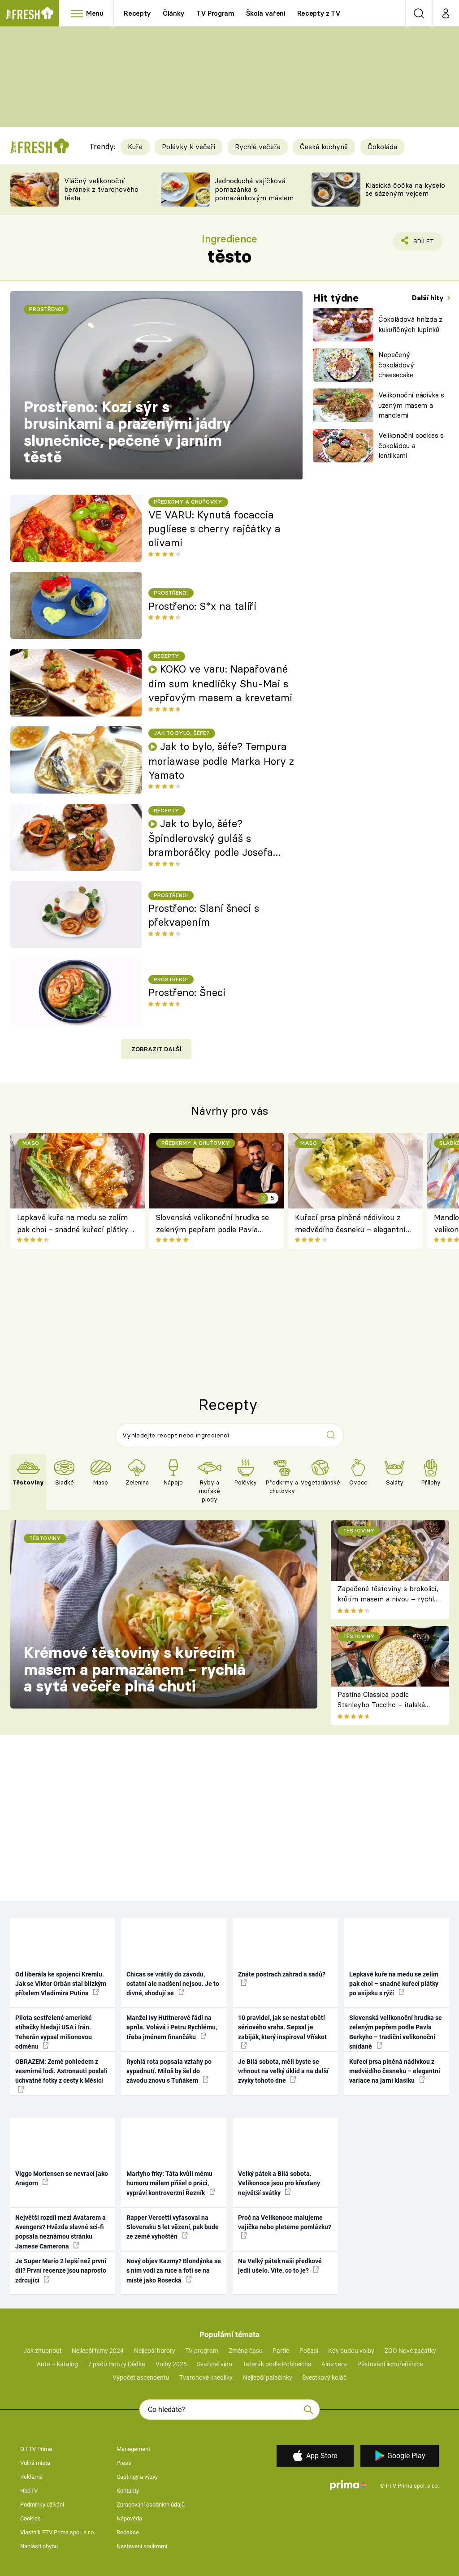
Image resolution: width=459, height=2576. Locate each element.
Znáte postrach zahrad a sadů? (281, 1978)
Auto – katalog (57, 2364)
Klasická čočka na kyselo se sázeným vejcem (405, 189)
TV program (201, 2350)
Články (174, 13)
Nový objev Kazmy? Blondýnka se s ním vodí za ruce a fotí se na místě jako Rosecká (173, 2270)
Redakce (128, 2532)
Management (133, 2449)
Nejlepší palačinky (267, 2377)
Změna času (246, 2350)
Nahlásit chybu (39, 2546)
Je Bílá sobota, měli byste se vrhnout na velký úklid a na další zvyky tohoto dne (283, 2071)
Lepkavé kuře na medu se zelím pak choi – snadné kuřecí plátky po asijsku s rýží (72, 1223)
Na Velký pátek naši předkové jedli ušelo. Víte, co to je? (280, 2265)
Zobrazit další (156, 1049)
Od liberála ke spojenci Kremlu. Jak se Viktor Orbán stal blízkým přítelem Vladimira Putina (60, 1984)
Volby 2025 (171, 2364)
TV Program (215, 13)
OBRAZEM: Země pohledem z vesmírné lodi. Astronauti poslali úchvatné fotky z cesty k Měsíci (61, 2075)
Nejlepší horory (154, 2350)
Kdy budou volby (351, 2350)
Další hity (429, 297)
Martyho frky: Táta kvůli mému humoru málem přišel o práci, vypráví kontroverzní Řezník (170, 2183)
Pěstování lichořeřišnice (390, 2364)
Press (124, 2462)
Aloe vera (334, 2364)
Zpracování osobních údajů (151, 2504)
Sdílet (418, 243)
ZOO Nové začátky (410, 2350)
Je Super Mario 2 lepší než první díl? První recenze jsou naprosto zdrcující (60, 2270)
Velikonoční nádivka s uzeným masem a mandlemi (411, 405)
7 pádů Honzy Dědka (116, 2364)
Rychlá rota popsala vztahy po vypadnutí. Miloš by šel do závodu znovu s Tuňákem (169, 2071)
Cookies (30, 2518)
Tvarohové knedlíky (206, 2377)
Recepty (137, 13)
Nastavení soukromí (142, 2546)
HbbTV (29, 2490)
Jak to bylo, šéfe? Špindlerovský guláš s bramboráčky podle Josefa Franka (210, 838)
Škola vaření (266, 13)
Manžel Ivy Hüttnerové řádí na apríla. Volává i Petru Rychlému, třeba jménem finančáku (171, 2027)
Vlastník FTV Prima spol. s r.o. (57, 2532)
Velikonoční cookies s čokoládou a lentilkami (411, 445)
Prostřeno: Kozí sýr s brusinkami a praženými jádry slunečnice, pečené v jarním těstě (127, 432)
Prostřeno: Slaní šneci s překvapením (203, 915)
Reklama (31, 2476)
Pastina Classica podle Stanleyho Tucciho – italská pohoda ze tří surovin (381, 1704)
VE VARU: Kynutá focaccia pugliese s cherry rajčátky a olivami (214, 529)
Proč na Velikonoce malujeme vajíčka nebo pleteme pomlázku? (284, 2226)
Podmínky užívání (42, 2504)
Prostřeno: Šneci (186, 992)
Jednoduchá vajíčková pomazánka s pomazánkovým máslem (254, 189)
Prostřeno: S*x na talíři (202, 606)
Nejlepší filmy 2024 (98, 2350)
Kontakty (128, 2490)
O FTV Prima (36, 2449)
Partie (281, 2350)
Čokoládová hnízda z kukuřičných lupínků (410, 324)
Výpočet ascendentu (141, 2377)
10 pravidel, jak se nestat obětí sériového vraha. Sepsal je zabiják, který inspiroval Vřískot (282, 2031)
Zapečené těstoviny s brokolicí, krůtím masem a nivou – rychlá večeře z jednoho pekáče (388, 1598)
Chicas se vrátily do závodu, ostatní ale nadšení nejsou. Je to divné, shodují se (172, 1984)
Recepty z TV (319, 13)
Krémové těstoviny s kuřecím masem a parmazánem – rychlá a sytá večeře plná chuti (134, 1669)
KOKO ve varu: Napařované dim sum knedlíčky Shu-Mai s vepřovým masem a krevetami (220, 683)
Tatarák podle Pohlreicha (277, 2364)
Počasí (308, 2350)
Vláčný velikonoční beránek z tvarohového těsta (101, 189)
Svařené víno (214, 2364)
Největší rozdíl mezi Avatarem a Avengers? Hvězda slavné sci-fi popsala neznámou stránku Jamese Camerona (60, 2232)
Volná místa (35, 2462)
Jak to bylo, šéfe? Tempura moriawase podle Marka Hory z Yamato (221, 760)
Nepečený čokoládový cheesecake (396, 364)
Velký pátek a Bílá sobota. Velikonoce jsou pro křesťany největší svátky (279, 2183)
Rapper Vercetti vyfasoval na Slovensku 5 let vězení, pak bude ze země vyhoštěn (172, 2227)
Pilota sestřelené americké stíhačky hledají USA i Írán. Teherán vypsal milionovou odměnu (53, 2032)
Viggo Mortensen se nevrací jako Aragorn (61, 2178)
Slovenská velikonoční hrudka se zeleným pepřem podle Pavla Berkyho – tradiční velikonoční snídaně (212, 1223)
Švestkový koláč (324, 2377)
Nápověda (129, 2518)
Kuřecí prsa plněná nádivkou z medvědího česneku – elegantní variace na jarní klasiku (350, 1223)
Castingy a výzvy (137, 2476)
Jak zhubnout (42, 2350)
